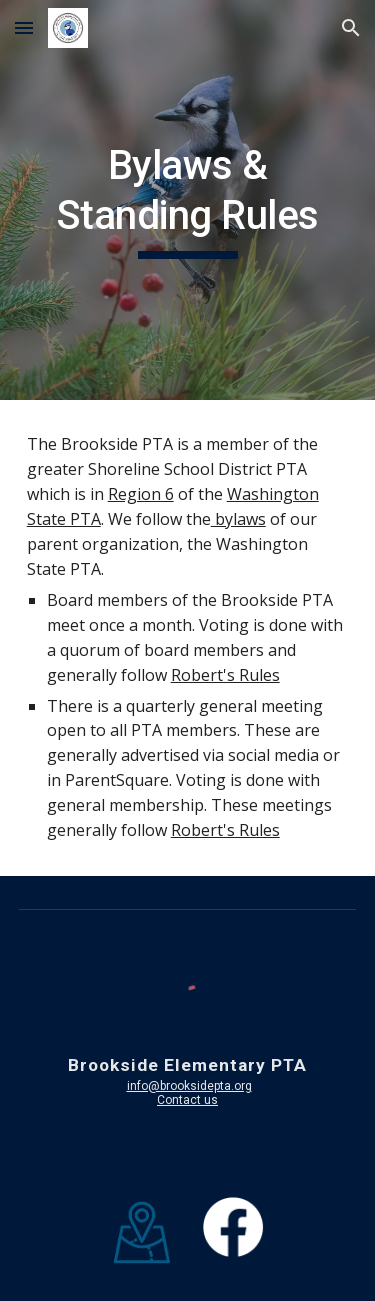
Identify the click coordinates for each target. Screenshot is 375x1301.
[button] (24, 27)
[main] (188, 200)
